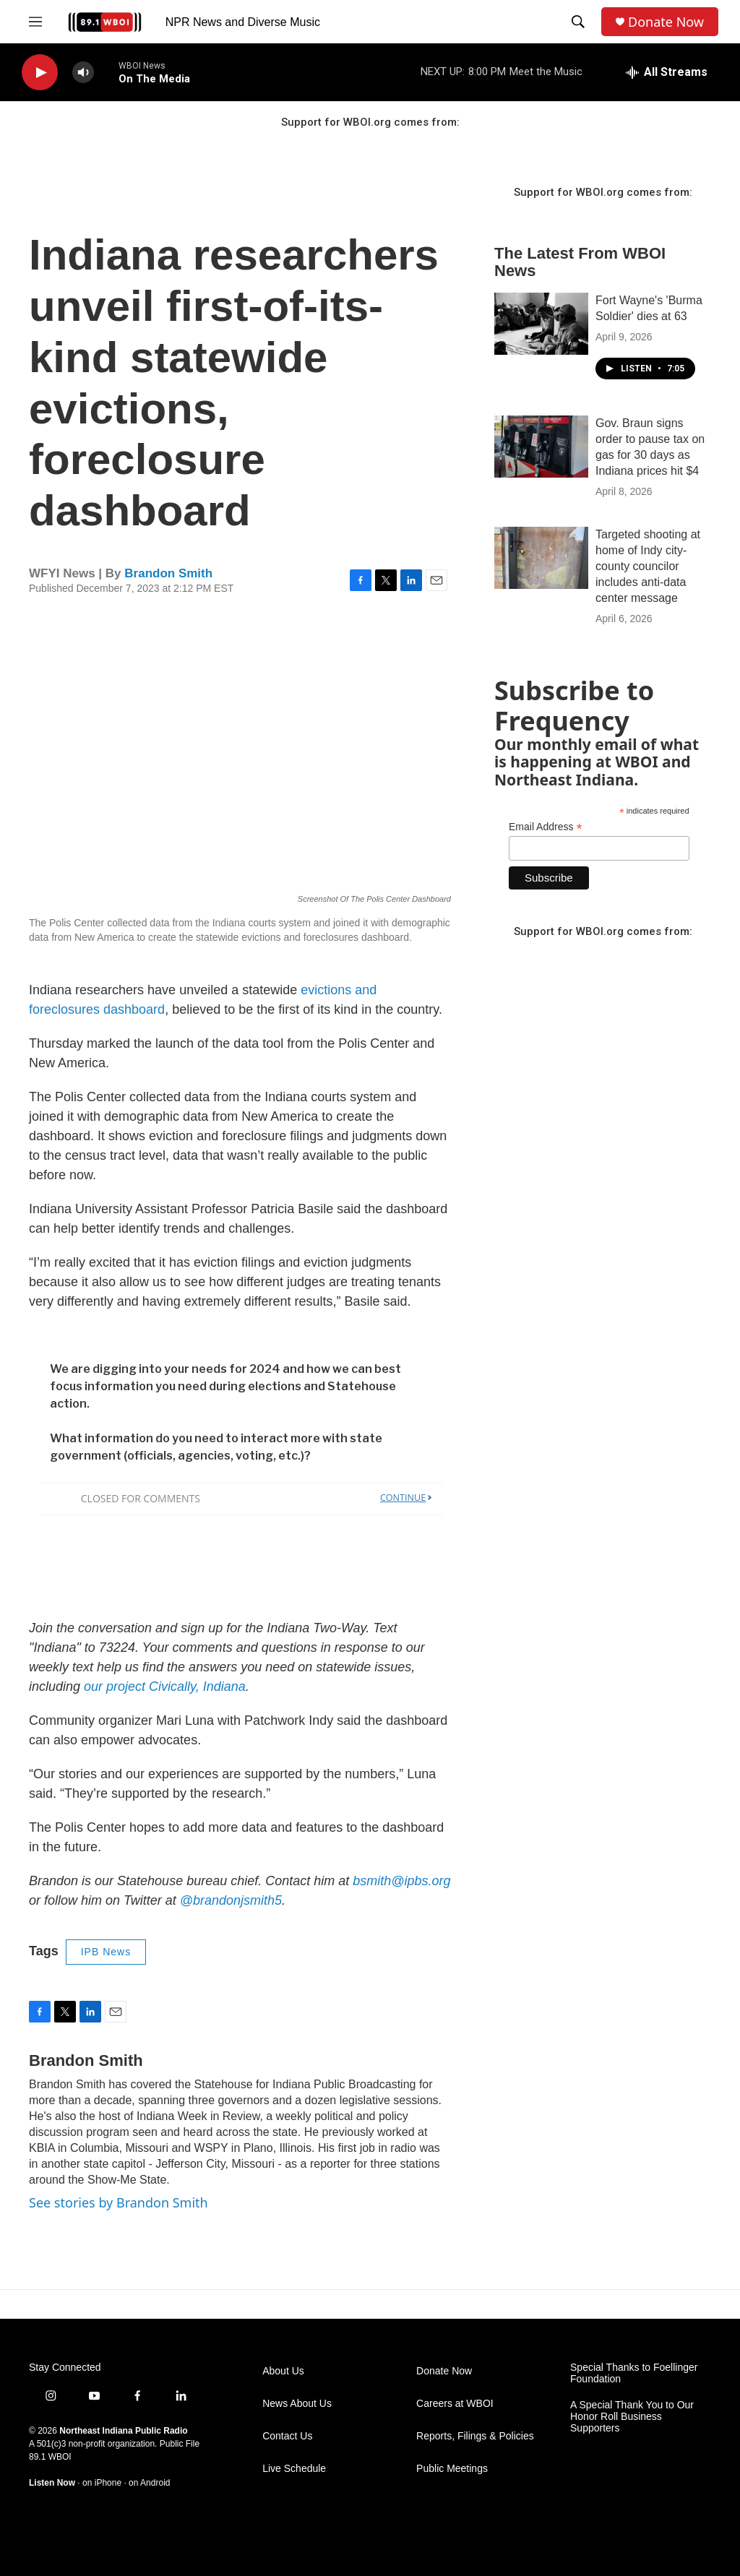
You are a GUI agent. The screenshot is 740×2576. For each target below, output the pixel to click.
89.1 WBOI (50, 2457)
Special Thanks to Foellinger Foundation (633, 2373)
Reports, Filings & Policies (475, 2436)
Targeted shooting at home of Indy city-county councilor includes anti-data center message (647, 566)
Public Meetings (452, 2468)
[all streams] (666, 72)
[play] (39, 72)
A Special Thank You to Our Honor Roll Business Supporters (632, 2417)
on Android (149, 2483)
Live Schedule (294, 2468)
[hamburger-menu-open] (35, 21)
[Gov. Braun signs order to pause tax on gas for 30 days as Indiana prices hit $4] (541, 446)
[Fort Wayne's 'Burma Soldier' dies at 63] (541, 324)
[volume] (83, 72)
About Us (283, 2371)
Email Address (545, 827)
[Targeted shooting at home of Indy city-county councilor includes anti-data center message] (541, 558)
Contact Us (287, 2436)
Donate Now (666, 22)
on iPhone (101, 2483)
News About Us (297, 2403)
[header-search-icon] (578, 21)
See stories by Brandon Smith (118, 2202)
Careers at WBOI (455, 2403)
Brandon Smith (168, 573)
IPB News (106, 1951)
